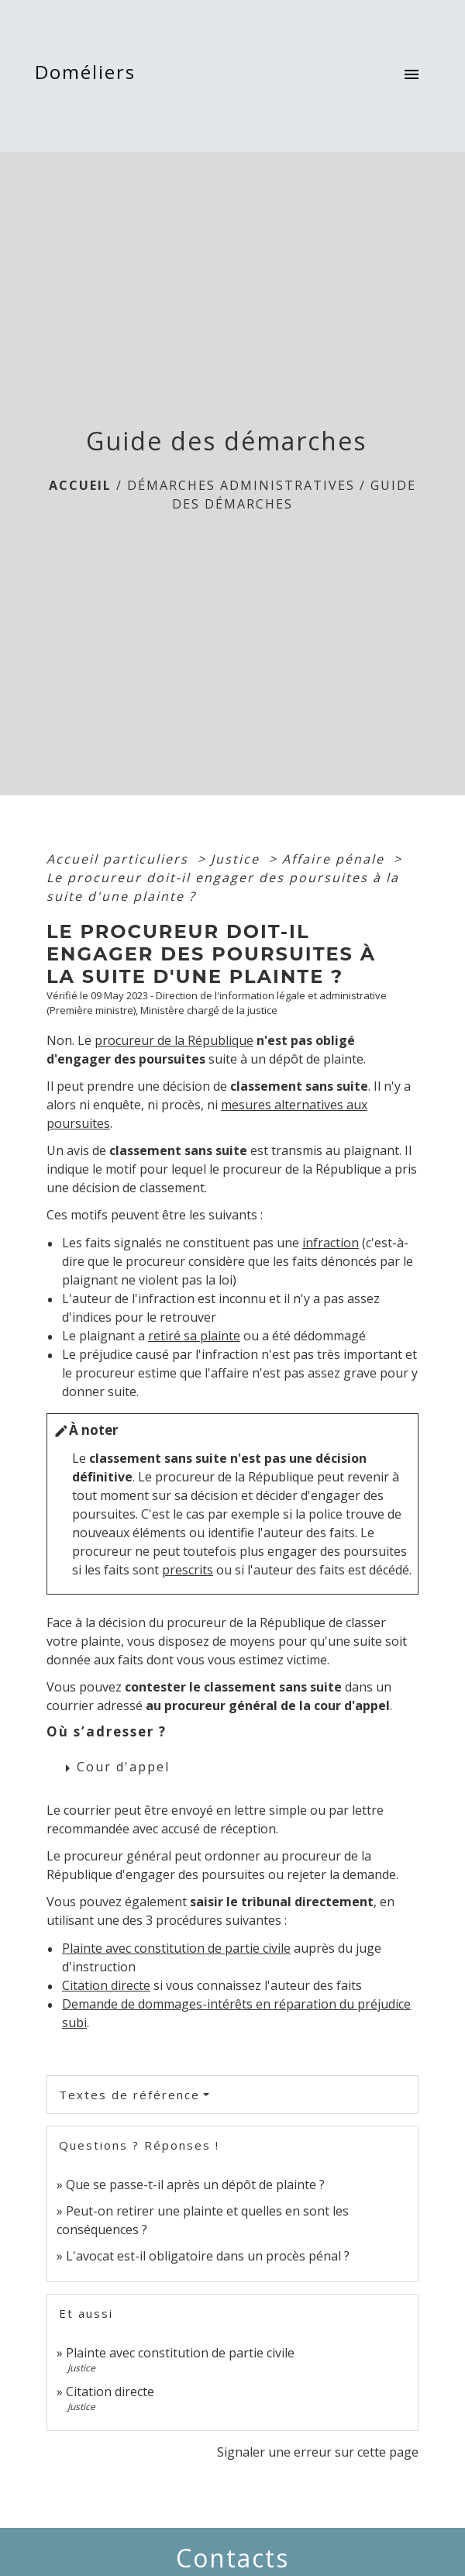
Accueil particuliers (119, 858)
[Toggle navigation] (411, 76)
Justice (237, 858)
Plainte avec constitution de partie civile (176, 1948)
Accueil (80, 485)
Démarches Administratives (241, 485)
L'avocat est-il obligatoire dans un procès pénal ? (208, 2255)
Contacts (232, 2558)
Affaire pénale (335, 858)
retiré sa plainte (194, 1335)
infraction (330, 1242)
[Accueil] (90, 75)
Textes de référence (129, 2094)
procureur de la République (174, 1040)
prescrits (187, 1569)
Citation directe (106, 1985)
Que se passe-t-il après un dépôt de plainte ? (195, 2184)
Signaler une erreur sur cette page (317, 2451)
